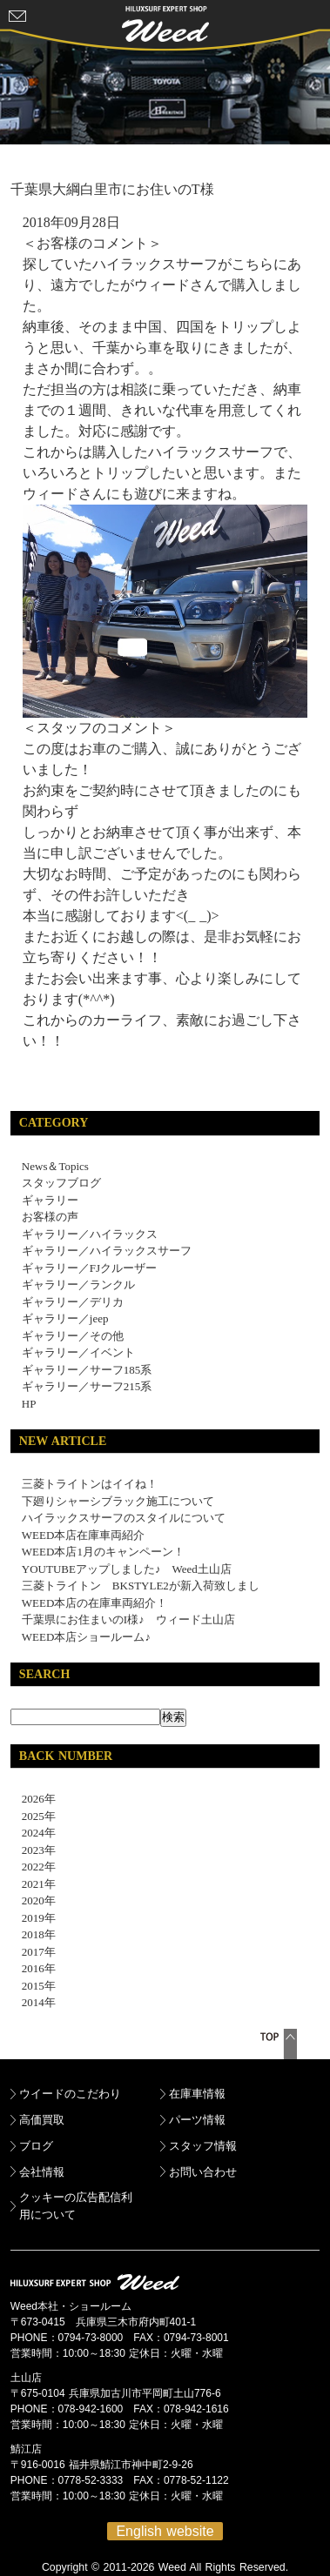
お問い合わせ (203, 2171)
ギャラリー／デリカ (73, 1301)
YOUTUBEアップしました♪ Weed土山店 (127, 1569)
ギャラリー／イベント (78, 1352)
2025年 (33, 1816)
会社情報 (41, 2171)
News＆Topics (55, 1166)
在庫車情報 (197, 2093)
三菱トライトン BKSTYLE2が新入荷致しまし (140, 1585)
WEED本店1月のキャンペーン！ (103, 1551)
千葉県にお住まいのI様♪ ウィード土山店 (128, 1619)
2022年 (33, 1866)
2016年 (33, 1968)
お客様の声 (50, 1216)
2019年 (33, 1917)
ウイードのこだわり (70, 2093)
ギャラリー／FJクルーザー (89, 1268)
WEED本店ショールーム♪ (86, 1636)
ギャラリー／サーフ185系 (87, 1369)
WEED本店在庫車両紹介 (83, 1535)
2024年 (33, 1832)
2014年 (33, 2002)
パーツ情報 (197, 2119)
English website (164, 2531)
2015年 (33, 1985)
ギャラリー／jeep (65, 1318)
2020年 (33, 1900)
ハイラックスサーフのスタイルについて (124, 1517)
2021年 (33, 1883)
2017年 (33, 1951)
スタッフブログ (61, 1182)
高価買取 (41, 2119)
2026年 (33, 1798)
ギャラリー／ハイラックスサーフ (107, 1250)
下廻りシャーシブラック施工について (118, 1501)
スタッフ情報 (203, 2145)
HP (29, 1403)
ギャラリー (50, 1200)
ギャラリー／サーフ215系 (87, 1386)
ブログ (36, 2145)
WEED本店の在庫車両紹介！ (95, 1602)
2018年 (33, 1934)
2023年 (33, 1850)
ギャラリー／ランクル (78, 1284)
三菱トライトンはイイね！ (90, 1483)
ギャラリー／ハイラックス (90, 1234)
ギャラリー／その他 (73, 1335)
